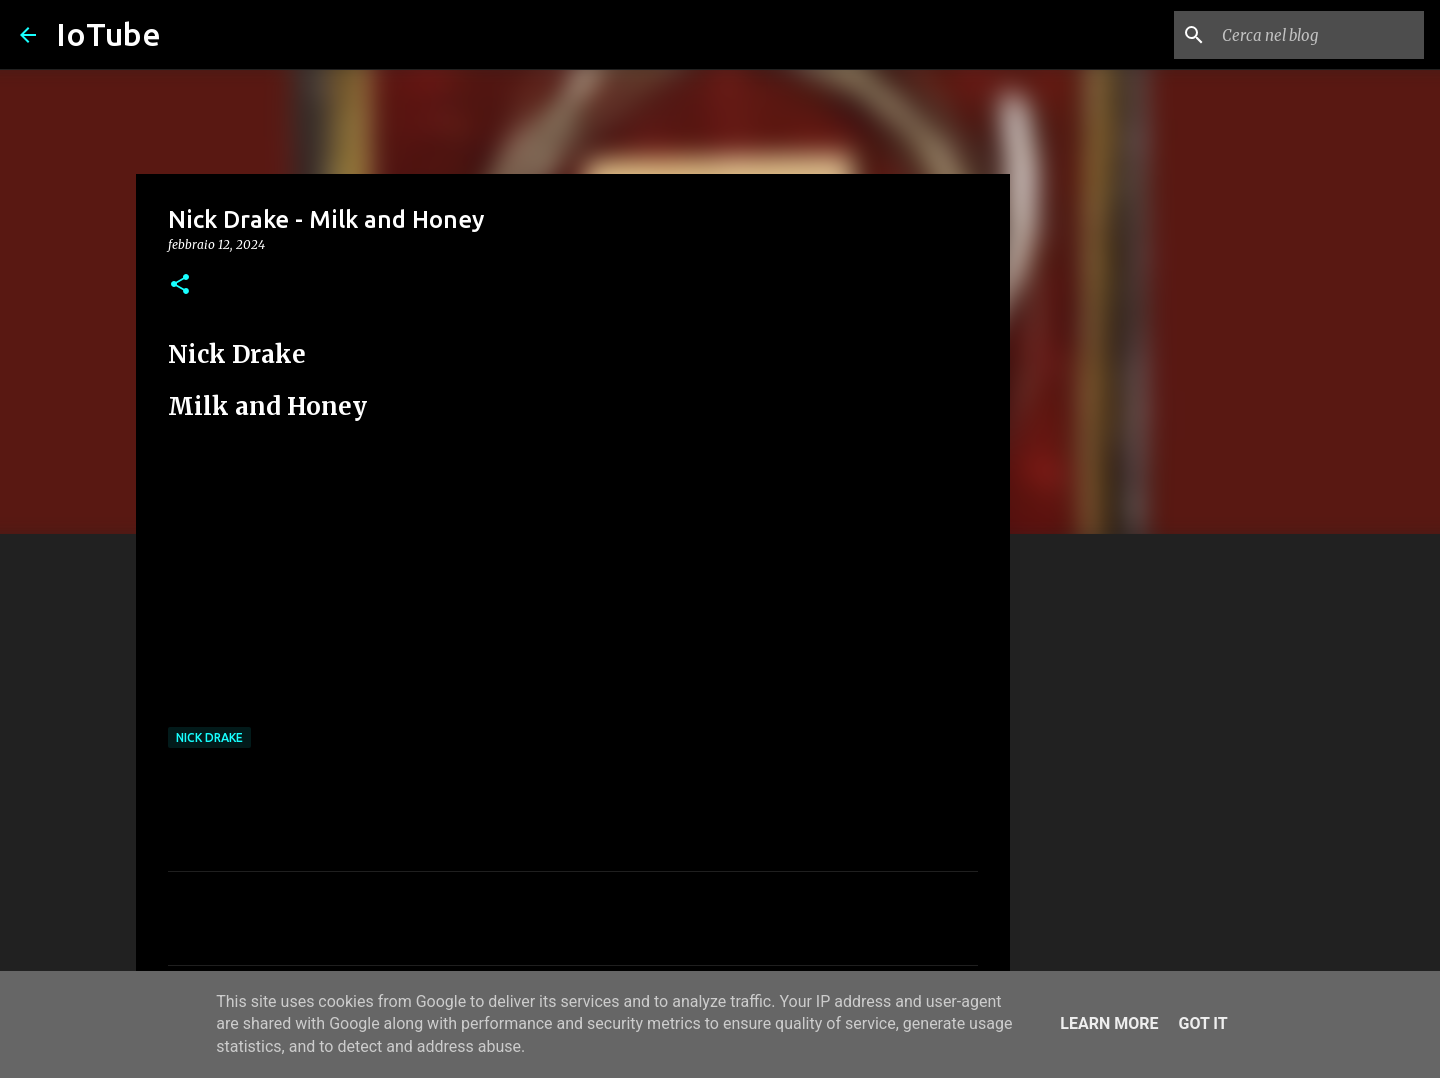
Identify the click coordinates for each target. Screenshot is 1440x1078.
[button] (180, 285)
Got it (1202, 1023)
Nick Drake (209, 737)
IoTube (108, 34)
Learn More (1109, 1023)
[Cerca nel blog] (1319, 35)
